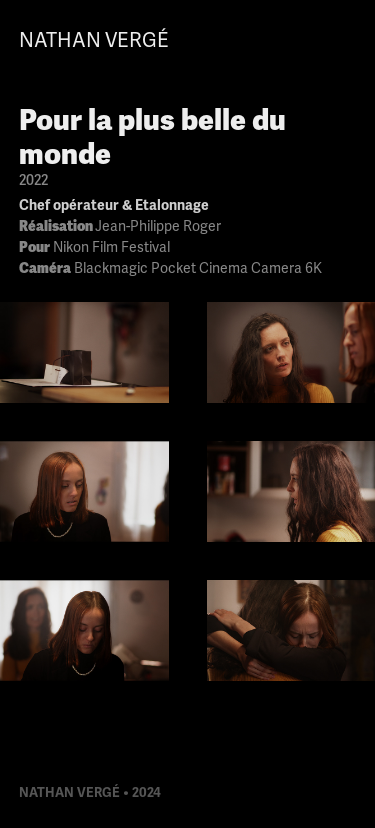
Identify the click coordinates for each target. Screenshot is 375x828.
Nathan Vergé (94, 40)
